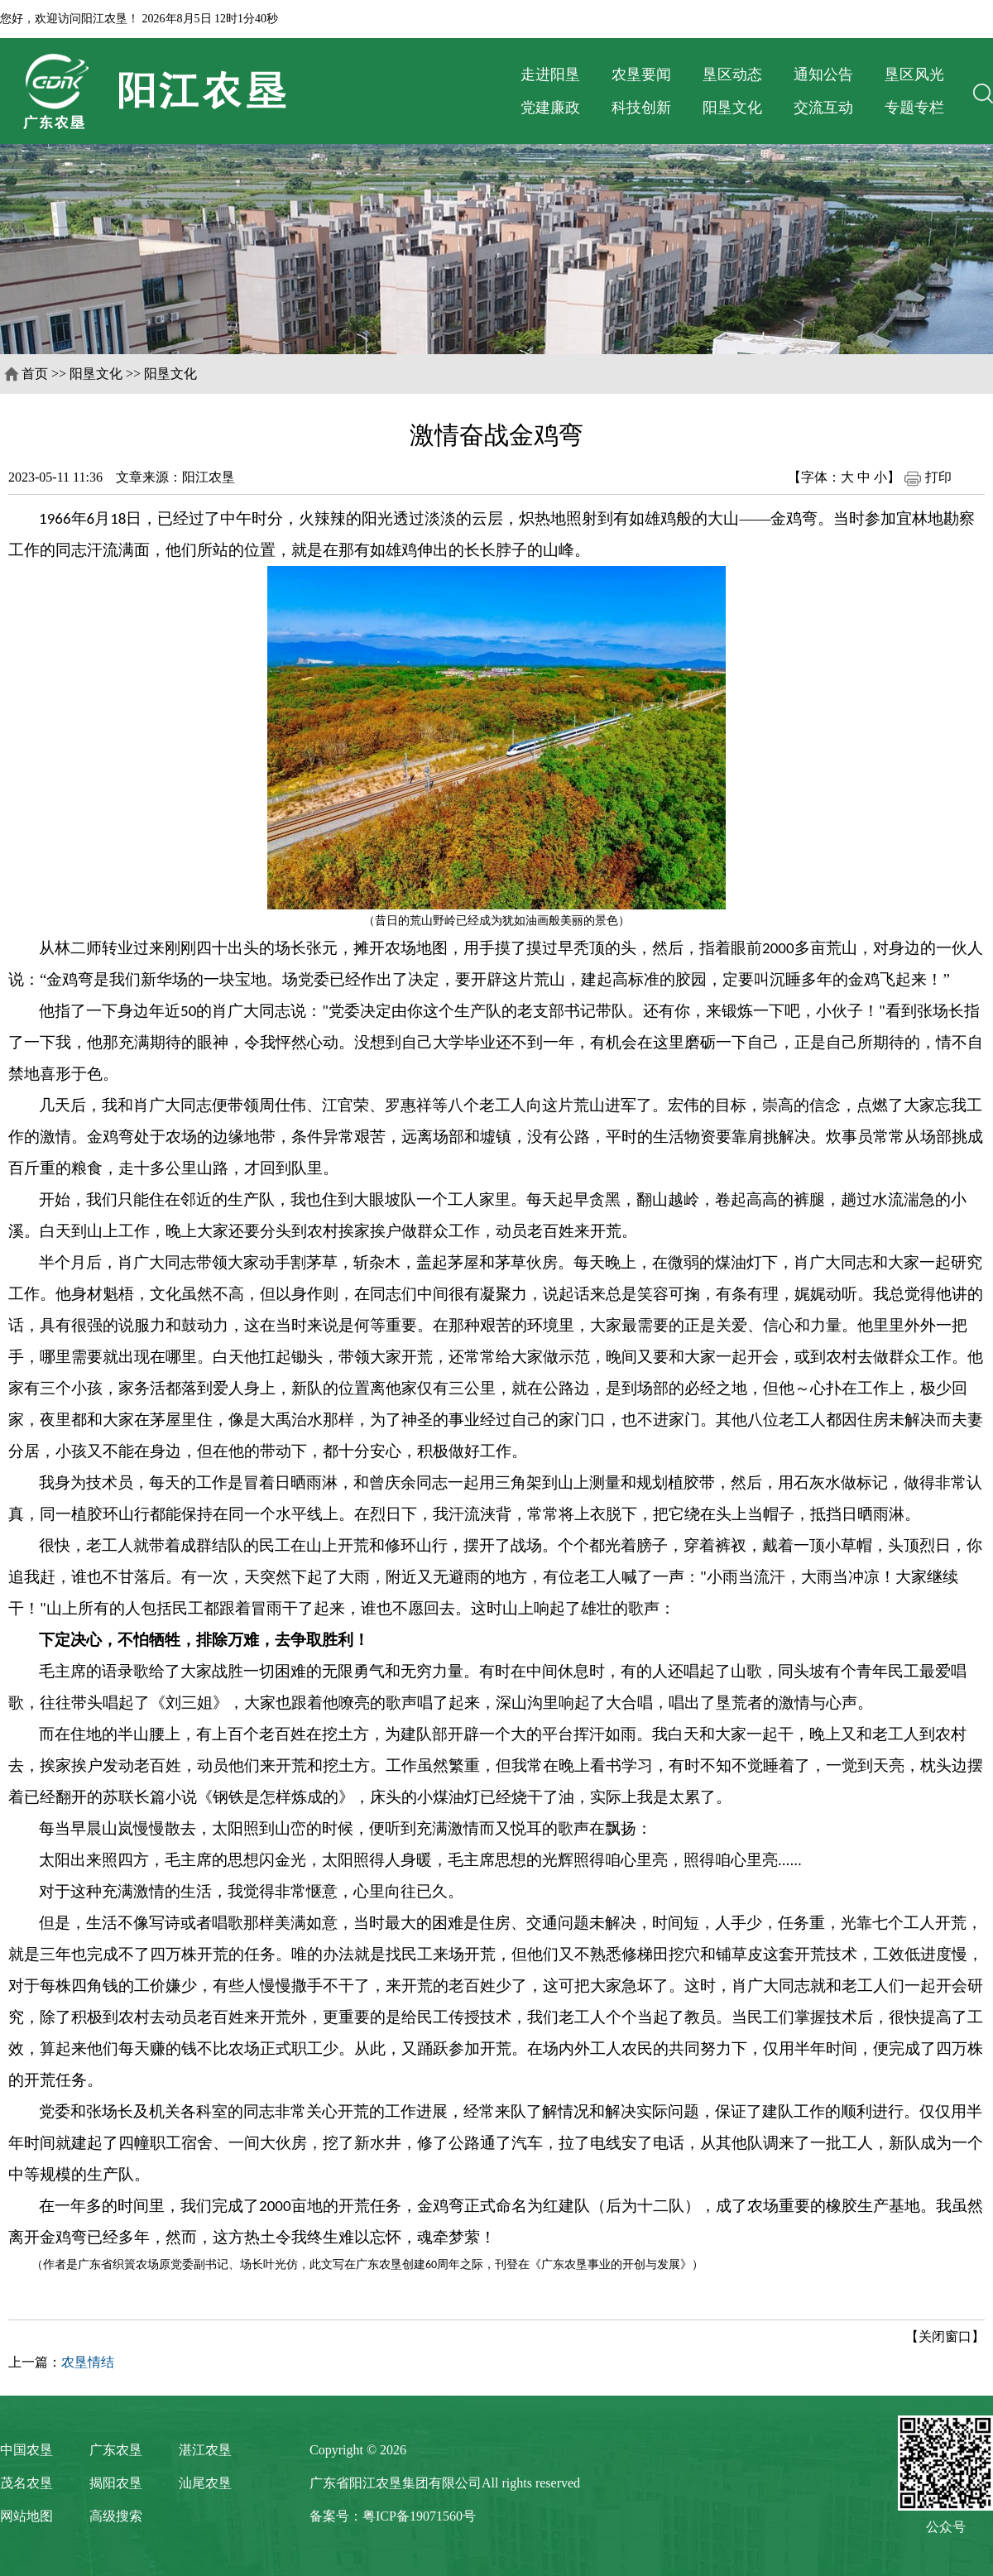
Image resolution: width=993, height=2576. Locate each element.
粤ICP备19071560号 (419, 2516)
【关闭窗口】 (945, 2336)
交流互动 (823, 107)
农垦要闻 (641, 74)
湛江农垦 (205, 2450)
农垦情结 (87, 2362)
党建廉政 (550, 107)
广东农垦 (115, 2450)
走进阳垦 (550, 74)
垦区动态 (732, 74)
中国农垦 (26, 2450)
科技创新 (641, 107)
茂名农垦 (26, 2483)
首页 (35, 374)
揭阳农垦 (115, 2483)
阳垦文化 (732, 107)
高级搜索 (115, 2516)
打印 (928, 477)
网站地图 (26, 2516)
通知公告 (823, 74)
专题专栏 (914, 107)
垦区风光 (914, 74)
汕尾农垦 (205, 2483)
